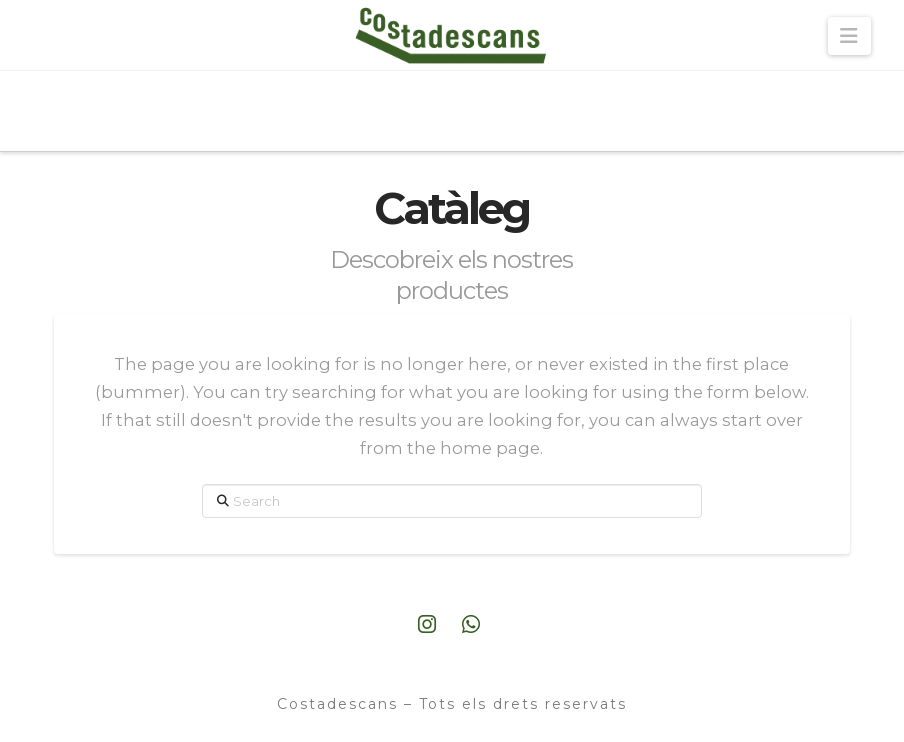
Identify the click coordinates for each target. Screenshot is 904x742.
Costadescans (340, 704)
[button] (849, 36)
